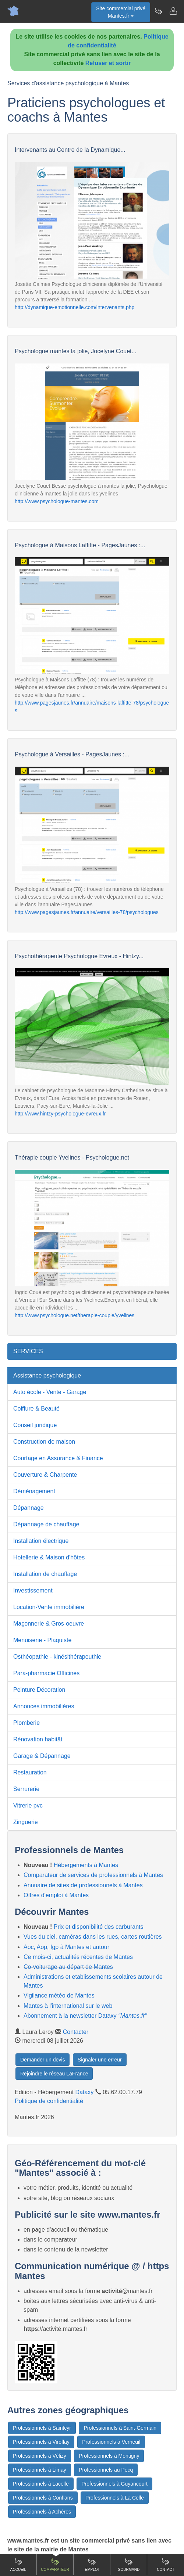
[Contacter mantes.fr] (173, 11)
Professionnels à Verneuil (111, 2442)
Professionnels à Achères (42, 2512)
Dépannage (28, 1508)
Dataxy (84, 2092)
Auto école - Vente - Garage (49, 1392)
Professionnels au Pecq (106, 2470)
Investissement (33, 1590)
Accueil (18, 2564)
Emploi (92, 2564)
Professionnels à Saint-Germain (120, 2428)
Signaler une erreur (100, 2060)
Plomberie (26, 1723)
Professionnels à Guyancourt (114, 2484)
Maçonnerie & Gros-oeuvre (48, 1623)
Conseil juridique (35, 1425)
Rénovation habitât (37, 1739)
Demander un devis (42, 2060)
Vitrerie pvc (28, 1805)
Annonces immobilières (43, 1706)
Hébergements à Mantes (86, 1865)
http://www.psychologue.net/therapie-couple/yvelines (74, 1315)
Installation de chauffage (45, 1574)
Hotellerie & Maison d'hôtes (49, 1557)
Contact (165, 2564)
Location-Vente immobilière (48, 1607)
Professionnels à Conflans (43, 2498)
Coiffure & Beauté (36, 1408)
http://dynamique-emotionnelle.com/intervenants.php (74, 307)
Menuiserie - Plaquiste (42, 1640)
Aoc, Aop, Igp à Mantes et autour (66, 1947)
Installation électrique (40, 1541)
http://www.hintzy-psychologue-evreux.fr (60, 1114)
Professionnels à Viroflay (41, 2442)
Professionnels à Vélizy (39, 2456)
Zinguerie (25, 1822)
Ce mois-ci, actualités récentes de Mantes (78, 1957)
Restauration (30, 1772)
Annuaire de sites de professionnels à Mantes (83, 1885)
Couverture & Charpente (45, 1475)
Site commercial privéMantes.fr (120, 12)
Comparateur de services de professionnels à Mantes (93, 1875)
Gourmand (128, 2564)
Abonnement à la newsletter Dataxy (85, 2016)
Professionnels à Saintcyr (42, 2428)
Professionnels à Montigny (109, 2456)
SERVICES (28, 1351)
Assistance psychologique (47, 1375)
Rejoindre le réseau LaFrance (54, 2074)
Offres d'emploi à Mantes (56, 1895)
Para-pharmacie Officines (46, 1673)
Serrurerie (26, 1789)
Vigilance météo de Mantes (59, 1995)
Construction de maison (44, 1442)
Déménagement (34, 1491)
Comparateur (55, 2564)
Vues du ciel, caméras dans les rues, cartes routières (93, 1937)
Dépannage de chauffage (46, 1524)
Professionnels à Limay (39, 2470)
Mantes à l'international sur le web (68, 2006)
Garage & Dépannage (42, 1756)
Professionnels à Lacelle (41, 2484)
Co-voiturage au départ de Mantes (68, 1967)
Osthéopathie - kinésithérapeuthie (57, 1657)
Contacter (75, 2032)
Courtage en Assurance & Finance (58, 1458)
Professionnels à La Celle (114, 2498)
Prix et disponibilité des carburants (99, 1927)
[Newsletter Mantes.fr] (158, 11)
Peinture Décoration (39, 1690)
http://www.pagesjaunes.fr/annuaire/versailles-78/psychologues (87, 912)
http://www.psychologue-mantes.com (57, 501)
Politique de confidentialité (49, 2101)
